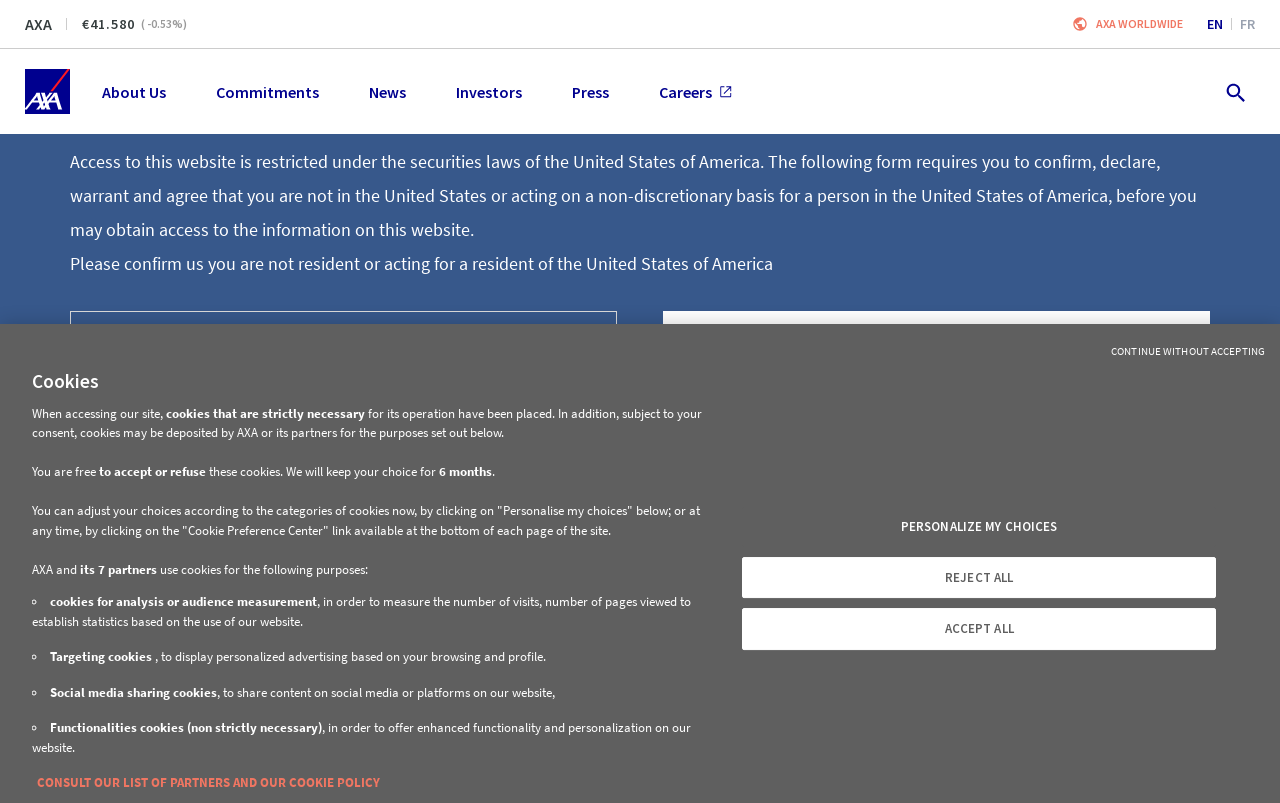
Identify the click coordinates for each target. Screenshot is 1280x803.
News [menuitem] (387, 92)
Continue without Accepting (1188, 351)
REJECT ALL (979, 577)
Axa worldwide (1139, 23)
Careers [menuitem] (695, 92)
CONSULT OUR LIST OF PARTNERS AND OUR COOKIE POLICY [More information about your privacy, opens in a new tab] (208, 782)
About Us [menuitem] (134, 92)
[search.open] (1234, 91)
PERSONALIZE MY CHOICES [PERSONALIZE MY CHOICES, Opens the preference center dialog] (979, 526)
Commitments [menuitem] (267, 92)
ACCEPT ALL (979, 628)
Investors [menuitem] (489, 92)
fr (1247, 24)
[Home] (47, 91)
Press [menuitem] (590, 92)
